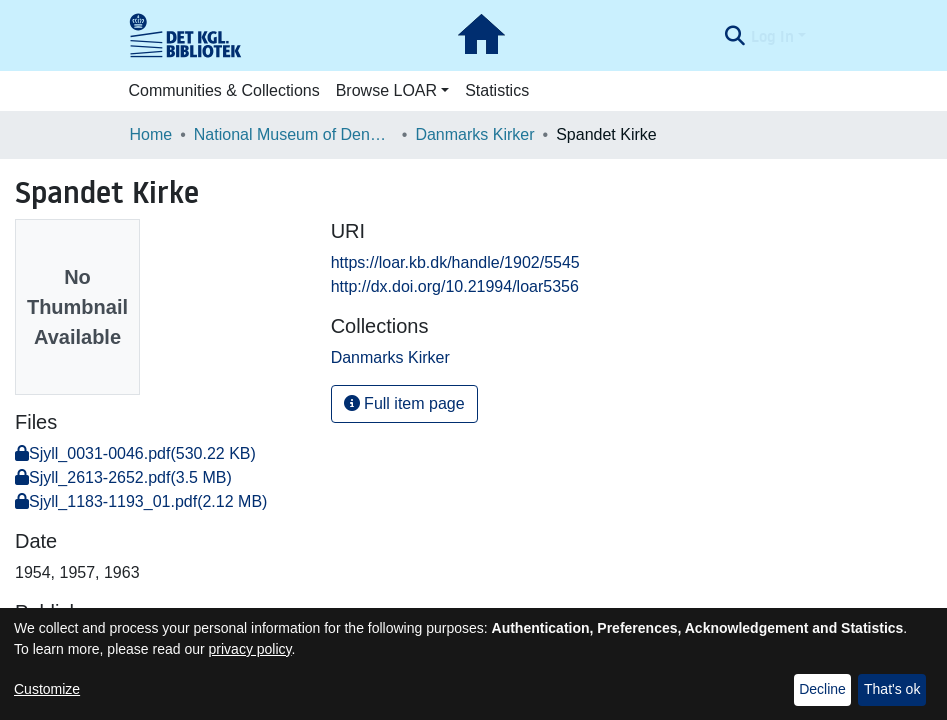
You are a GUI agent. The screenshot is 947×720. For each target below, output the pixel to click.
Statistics (497, 90)
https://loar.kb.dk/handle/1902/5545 (455, 262)
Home (151, 134)
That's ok (892, 689)
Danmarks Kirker (474, 134)
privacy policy (250, 649)
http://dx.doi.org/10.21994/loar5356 (455, 286)
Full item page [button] (404, 403)
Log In (772, 36)
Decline (822, 689)
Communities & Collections (224, 90)
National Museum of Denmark (294, 134)
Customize (47, 689)
